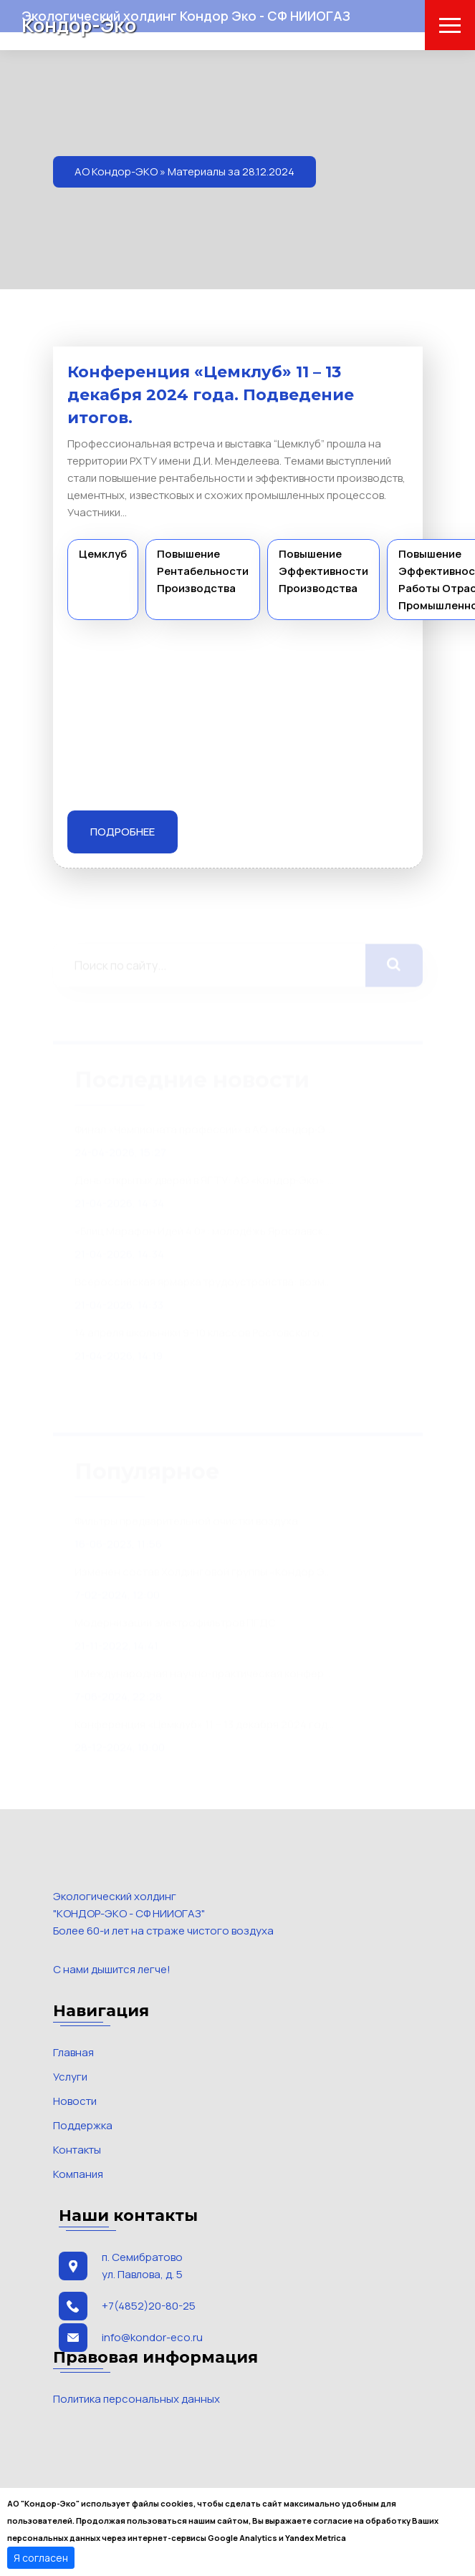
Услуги (70, 2076)
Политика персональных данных (136, 2398)
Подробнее (122, 831)
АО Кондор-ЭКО (116, 171)
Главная (73, 2052)
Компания (78, 2174)
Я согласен (41, 2558)
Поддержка (82, 2125)
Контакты (77, 2149)
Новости (75, 2100)
